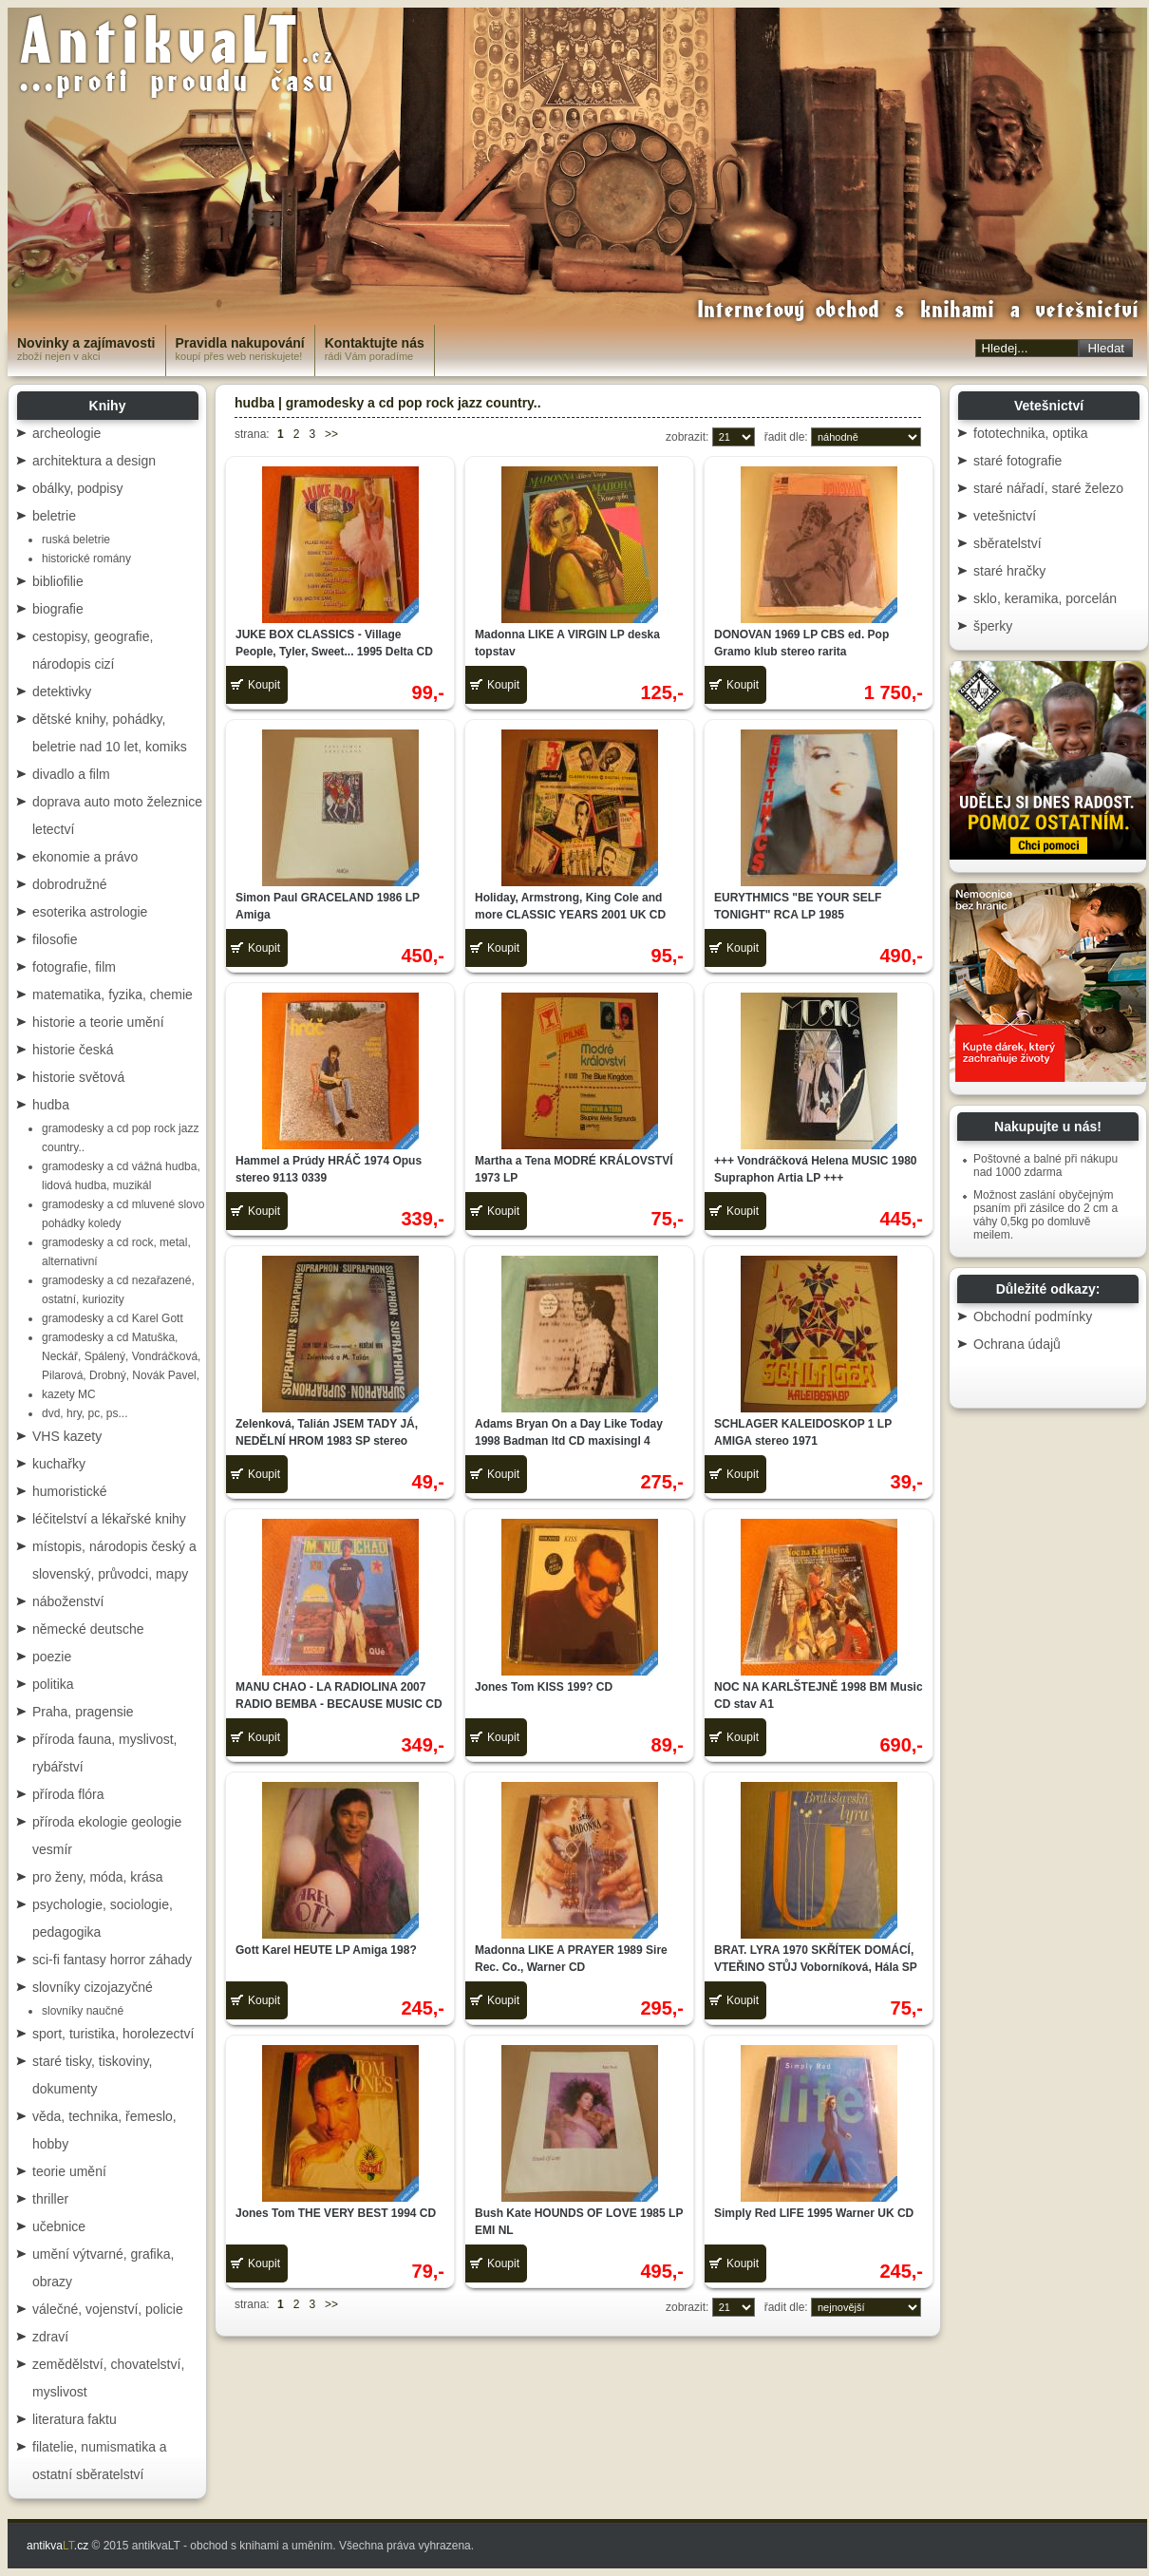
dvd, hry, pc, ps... (84, 1413)
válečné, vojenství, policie (107, 2309)
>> (331, 434)
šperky (992, 626)
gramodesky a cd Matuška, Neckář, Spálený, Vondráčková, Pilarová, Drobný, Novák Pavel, (121, 1356)
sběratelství (1007, 543)
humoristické (69, 1491)
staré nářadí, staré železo (1048, 488)
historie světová (78, 1077)
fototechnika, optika (1030, 433)
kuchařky (58, 1463)
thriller (50, 2199)
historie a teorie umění (98, 1022)
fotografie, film (74, 967)
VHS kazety (67, 1436)
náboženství (68, 1601)
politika (53, 1684)
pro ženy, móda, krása (97, 1877)
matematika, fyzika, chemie (112, 994)
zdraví (50, 2336)
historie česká (73, 1049)
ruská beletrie (76, 539)
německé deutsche (88, 1629)
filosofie (54, 939)
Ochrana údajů (1017, 1344)
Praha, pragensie (83, 1711)
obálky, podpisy (77, 488)
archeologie (66, 433)
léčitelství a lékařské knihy (109, 1518)
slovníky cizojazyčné (92, 1987)
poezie (51, 1656)
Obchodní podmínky (1032, 1316)
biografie (58, 608)
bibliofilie (58, 581)
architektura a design (94, 460)
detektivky (61, 691)
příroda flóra (68, 1794)
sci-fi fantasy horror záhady (112, 1959)
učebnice (58, 2226)
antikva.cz (57, 2545)
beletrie (54, 515)
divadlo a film (71, 774)
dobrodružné (69, 884)
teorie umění (69, 2171)
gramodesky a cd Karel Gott (112, 1318)
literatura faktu (74, 2419)
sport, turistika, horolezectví (113, 2033)
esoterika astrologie (89, 911)
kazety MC (69, 1394)
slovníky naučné (82, 2010)
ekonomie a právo (85, 856)
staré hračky (1009, 570)
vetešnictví (1004, 515)
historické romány (86, 558)
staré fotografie (1017, 460)
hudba (50, 1104)
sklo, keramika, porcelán (1045, 598)
